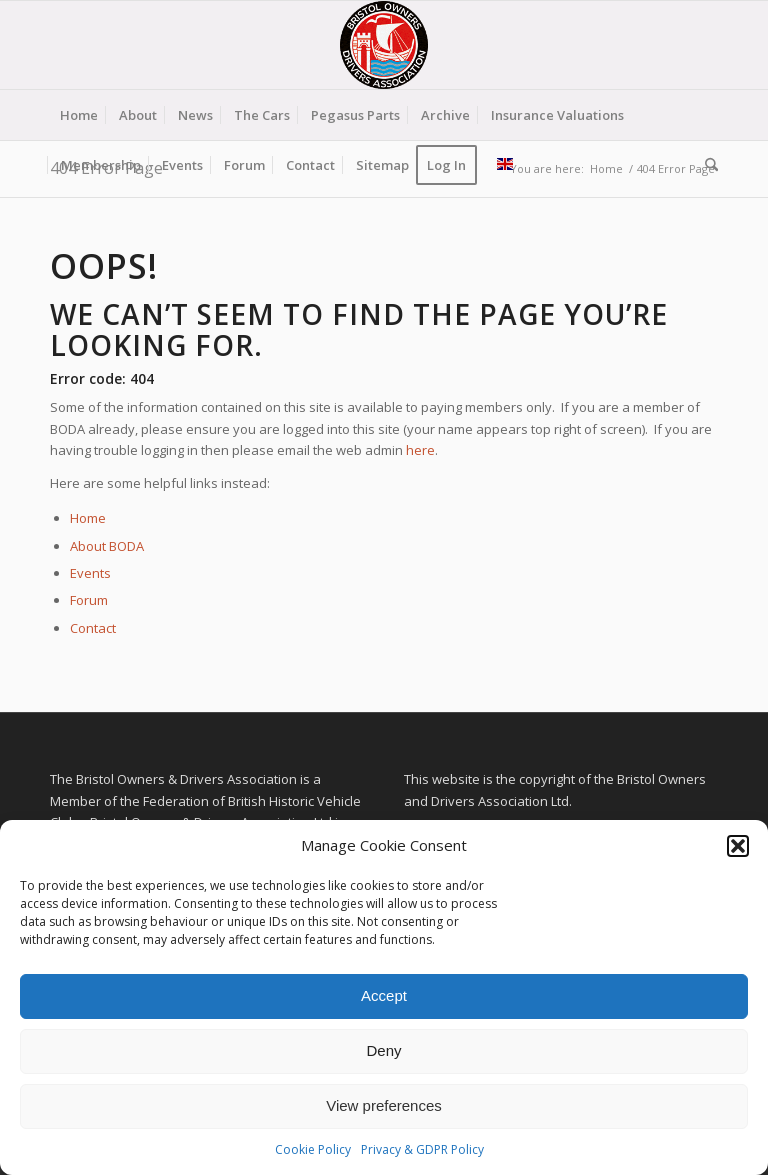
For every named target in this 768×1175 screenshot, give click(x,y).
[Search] (706, 165)
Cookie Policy (313, 1149)
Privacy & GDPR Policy (422, 1149)
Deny (383, 1050)
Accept (384, 995)
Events (90, 573)
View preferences (384, 1105)
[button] (738, 846)
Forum (89, 600)
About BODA (107, 546)
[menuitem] (79, 115)
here (420, 450)
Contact (93, 628)
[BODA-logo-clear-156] (384, 45)
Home (88, 518)
